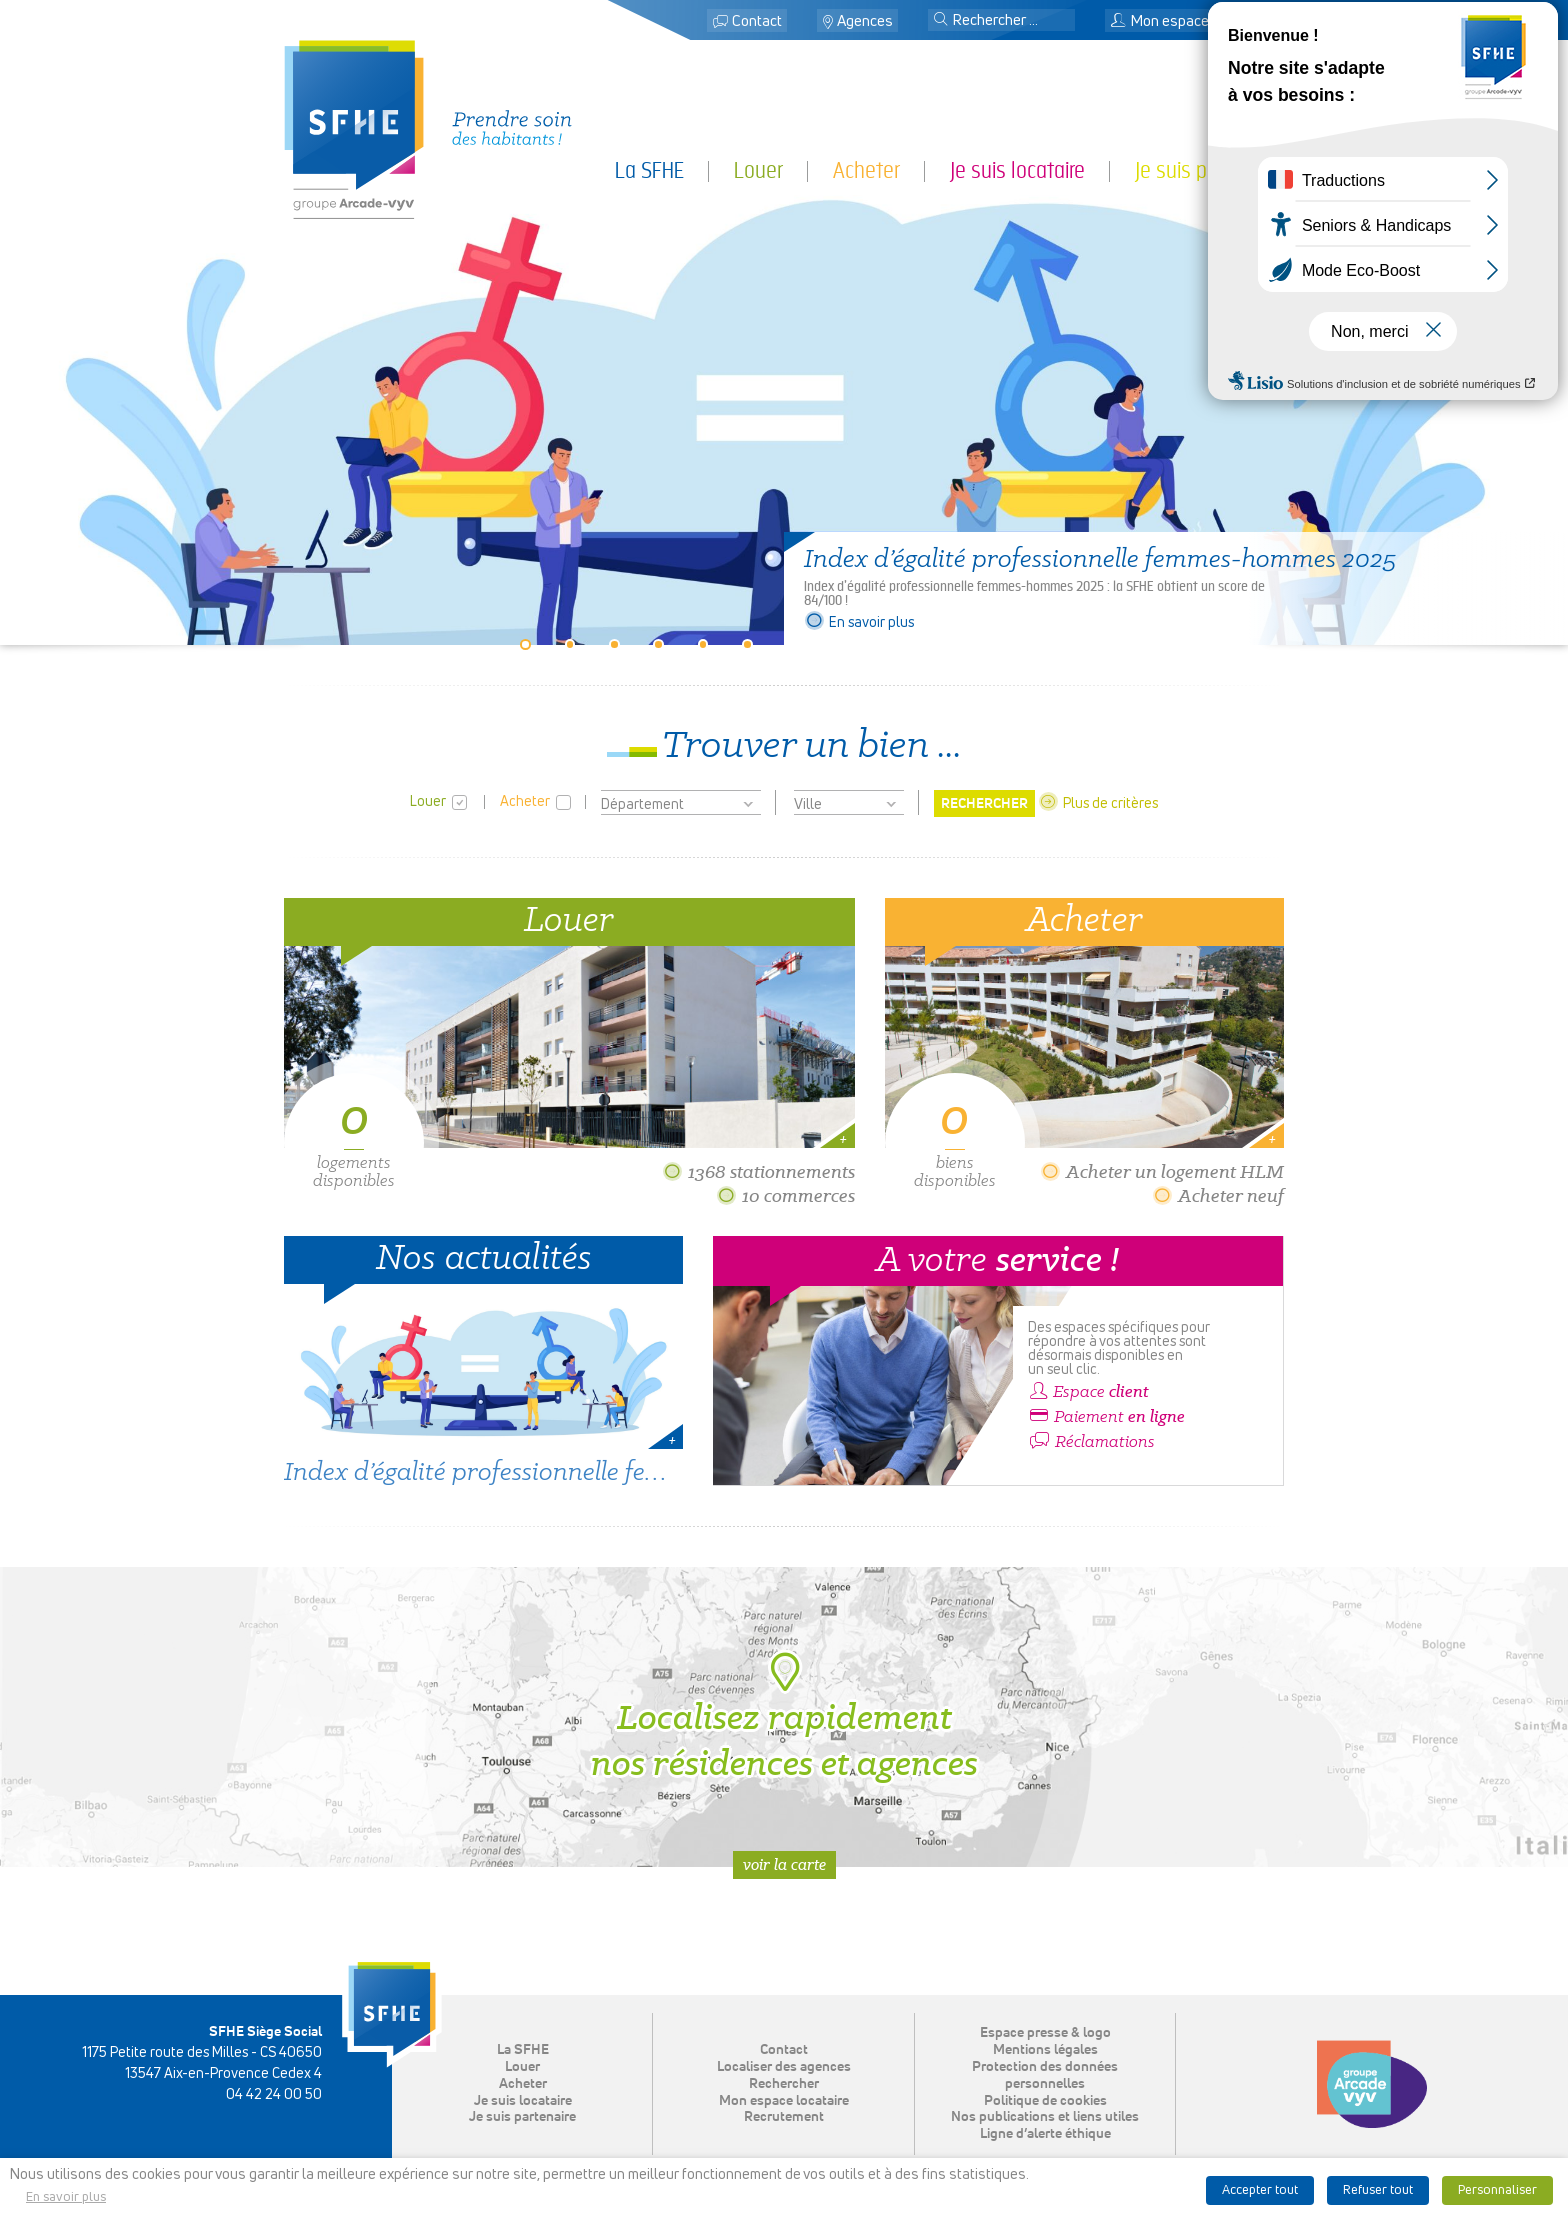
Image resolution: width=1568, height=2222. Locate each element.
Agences (865, 21)
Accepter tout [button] (1260, 2190)
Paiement (1106, 1417)
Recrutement (784, 2117)
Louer (758, 170)
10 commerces (785, 1195)
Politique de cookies (1045, 2101)
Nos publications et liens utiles (1045, 2117)
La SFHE (649, 170)
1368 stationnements (758, 1171)
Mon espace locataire (1189, 21)
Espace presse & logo (1045, 2033)
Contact (757, 21)
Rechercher (784, 2084)
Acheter (866, 170)
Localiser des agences (784, 2067)
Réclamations (1091, 1442)
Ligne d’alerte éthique (1045, 2134)
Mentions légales (1045, 2050)
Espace (1088, 1392)
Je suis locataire (1017, 170)
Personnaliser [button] (1497, 2190)
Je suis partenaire (1209, 170)
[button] (941, 21)
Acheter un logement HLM (1162, 1171)
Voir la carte (784, 1864)
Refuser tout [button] (1378, 2190)
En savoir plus (859, 623)
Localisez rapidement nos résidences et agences (784, 1717)
